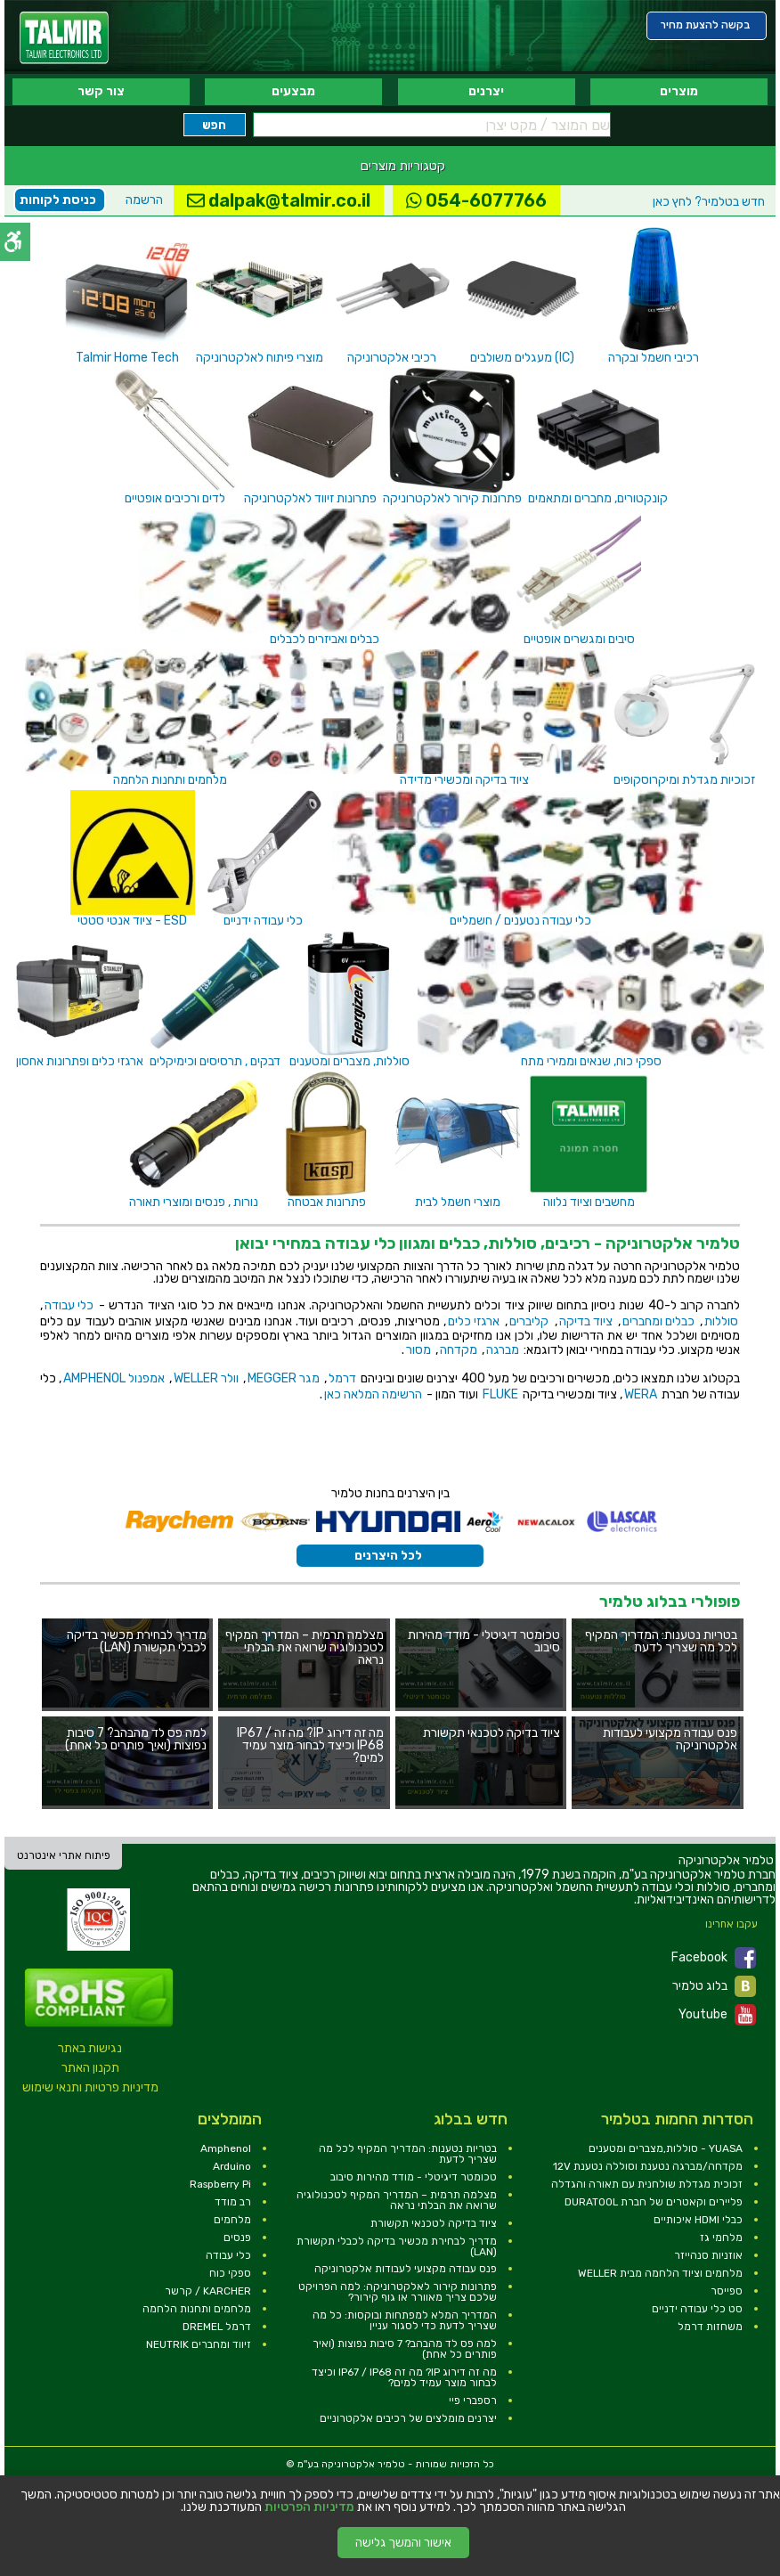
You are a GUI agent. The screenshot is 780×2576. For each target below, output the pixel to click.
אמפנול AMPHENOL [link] (114, 1378)
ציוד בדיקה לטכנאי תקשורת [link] (433, 2223)
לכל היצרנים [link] (388, 1555)
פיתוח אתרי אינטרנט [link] (63, 1855)
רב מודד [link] (233, 2202)
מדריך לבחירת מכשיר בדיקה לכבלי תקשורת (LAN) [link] (397, 2246)
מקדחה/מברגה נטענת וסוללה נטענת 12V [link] (648, 2166)
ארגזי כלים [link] (474, 1321)
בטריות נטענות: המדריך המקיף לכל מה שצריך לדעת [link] (408, 2153)
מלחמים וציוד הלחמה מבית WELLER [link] (660, 2273)
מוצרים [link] (679, 91)
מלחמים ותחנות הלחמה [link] (196, 2309)
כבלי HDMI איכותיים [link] (698, 2219)
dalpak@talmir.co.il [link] (278, 200)
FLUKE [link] (500, 1394)
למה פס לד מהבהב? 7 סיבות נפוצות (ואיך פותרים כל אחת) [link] (405, 2348)
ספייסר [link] (727, 2291)
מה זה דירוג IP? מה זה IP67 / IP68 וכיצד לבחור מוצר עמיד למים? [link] (404, 2377)
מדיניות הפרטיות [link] (309, 2507)
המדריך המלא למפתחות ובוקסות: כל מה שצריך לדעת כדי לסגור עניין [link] (405, 2320)
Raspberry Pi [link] (220, 2184)
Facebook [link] (713, 1958)
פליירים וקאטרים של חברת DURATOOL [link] (654, 2202)
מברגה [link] (502, 1349)
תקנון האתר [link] (90, 2067)
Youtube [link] (717, 2015)
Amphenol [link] (225, 2148)
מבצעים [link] (293, 91)
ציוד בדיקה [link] (586, 1321)
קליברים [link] (528, 1321)
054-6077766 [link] (476, 200)
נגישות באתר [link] (90, 2048)
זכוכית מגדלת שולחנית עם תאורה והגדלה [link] (647, 2184)
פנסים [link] (237, 2237)
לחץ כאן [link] (709, 201)
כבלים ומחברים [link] (658, 1321)
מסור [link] (418, 1349)
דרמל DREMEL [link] (217, 2326)
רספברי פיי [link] (473, 2400)
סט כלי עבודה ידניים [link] (697, 2309)
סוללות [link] (721, 1321)
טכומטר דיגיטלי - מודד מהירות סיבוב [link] (413, 2177)
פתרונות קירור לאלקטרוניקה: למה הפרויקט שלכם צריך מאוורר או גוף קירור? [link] (397, 2291)
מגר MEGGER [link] (284, 1378)
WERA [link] (640, 1394)
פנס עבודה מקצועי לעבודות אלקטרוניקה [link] (405, 2268)
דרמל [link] (342, 1378)
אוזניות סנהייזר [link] (708, 2255)
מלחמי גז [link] (721, 2237)
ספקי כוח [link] (230, 2273)
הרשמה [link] (144, 200)
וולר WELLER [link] (206, 1378)
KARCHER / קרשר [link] (208, 2291)
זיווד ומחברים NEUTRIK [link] (198, 2344)
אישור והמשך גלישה (403, 2542)
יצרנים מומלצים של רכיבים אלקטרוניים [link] (408, 2418)
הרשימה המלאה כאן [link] (373, 1394)
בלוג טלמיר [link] (714, 1986)
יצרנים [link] (486, 91)
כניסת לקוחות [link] (58, 200)
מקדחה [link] (458, 1349)
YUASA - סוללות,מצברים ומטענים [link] (666, 2148)
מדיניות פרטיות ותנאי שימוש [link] (90, 2087)
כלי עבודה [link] (69, 1305)
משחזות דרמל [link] (710, 2326)
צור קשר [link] (101, 91)
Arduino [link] (232, 2166)
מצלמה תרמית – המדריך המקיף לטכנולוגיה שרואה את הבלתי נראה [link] (397, 2200)
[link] (64, 38)
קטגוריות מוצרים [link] (403, 166)
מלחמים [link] (232, 2219)
